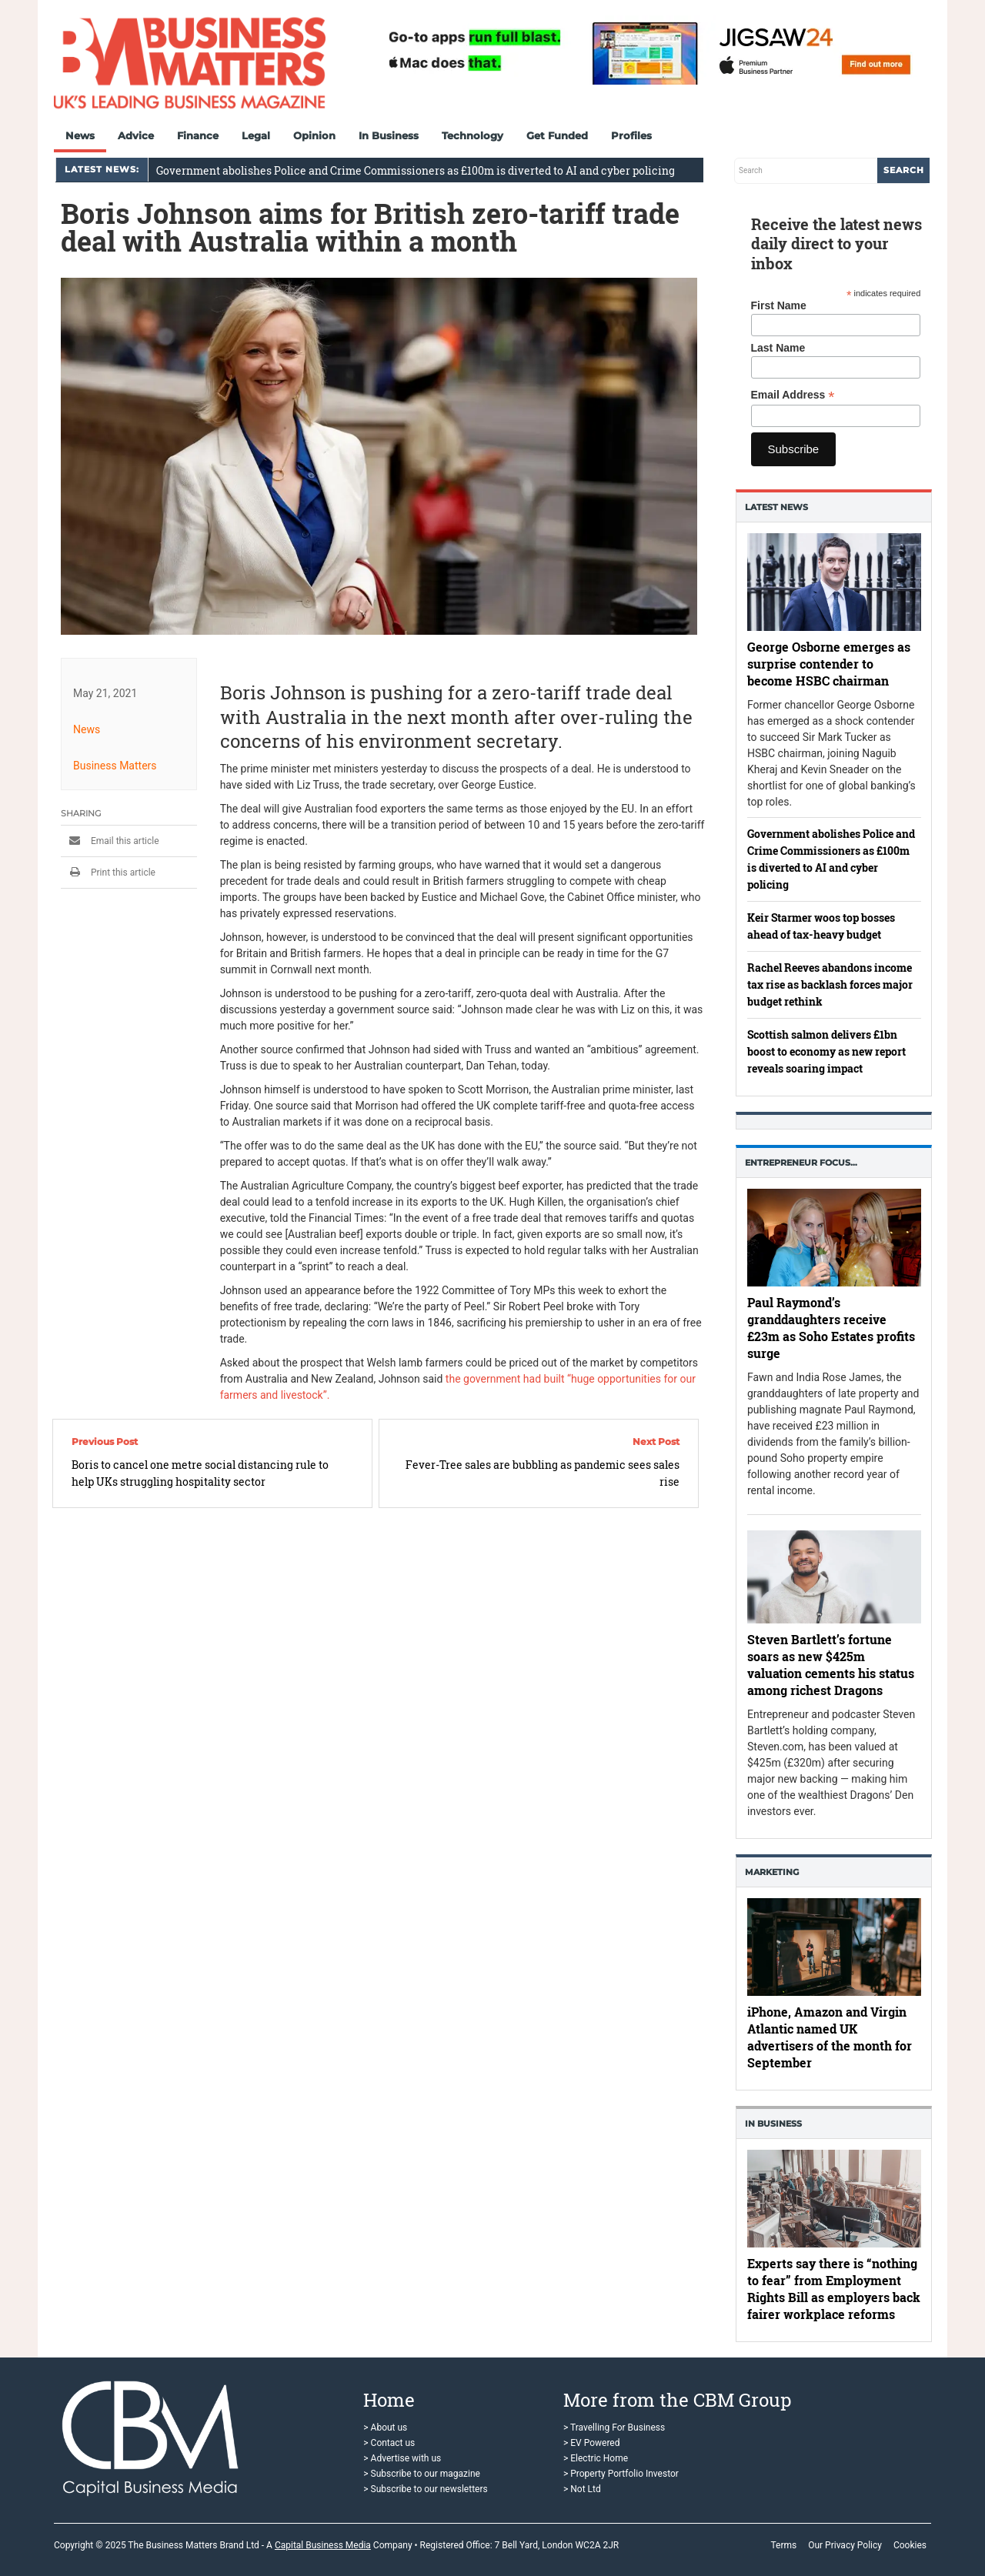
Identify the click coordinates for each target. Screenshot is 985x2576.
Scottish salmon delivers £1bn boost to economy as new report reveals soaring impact (826, 1051)
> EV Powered (591, 2443)
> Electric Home (595, 2458)
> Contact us (389, 2443)
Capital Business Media (323, 2545)
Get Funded (557, 135)
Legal (256, 135)
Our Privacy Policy (845, 2545)
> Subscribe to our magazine (421, 2473)
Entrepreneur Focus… (801, 1162)
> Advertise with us (402, 2458)
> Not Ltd (582, 2489)
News (80, 135)
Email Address (793, 395)
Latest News (776, 507)
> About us (385, 2427)
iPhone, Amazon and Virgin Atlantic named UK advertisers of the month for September (829, 2037)
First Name (778, 305)
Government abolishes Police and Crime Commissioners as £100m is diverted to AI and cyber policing (415, 170)
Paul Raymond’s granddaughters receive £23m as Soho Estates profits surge (831, 1327)
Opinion (314, 135)
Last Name (778, 348)
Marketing (772, 1872)
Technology (472, 135)
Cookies (910, 2545)
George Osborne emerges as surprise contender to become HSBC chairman (828, 663)
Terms (783, 2545)
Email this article (110, 841)
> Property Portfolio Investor (621, 2473)
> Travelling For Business (614, 2427)
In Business (389, 135)
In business (773, 2123)
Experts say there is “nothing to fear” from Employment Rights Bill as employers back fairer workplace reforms (833, 2288)
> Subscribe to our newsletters (425, 2489)
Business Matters (115, 765)
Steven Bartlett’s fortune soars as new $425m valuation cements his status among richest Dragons (830, 1664)
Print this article (108, 872)
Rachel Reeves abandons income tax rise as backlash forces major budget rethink (830, 984)
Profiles (631, 135)
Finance (198, 135)
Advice (136, 135)
